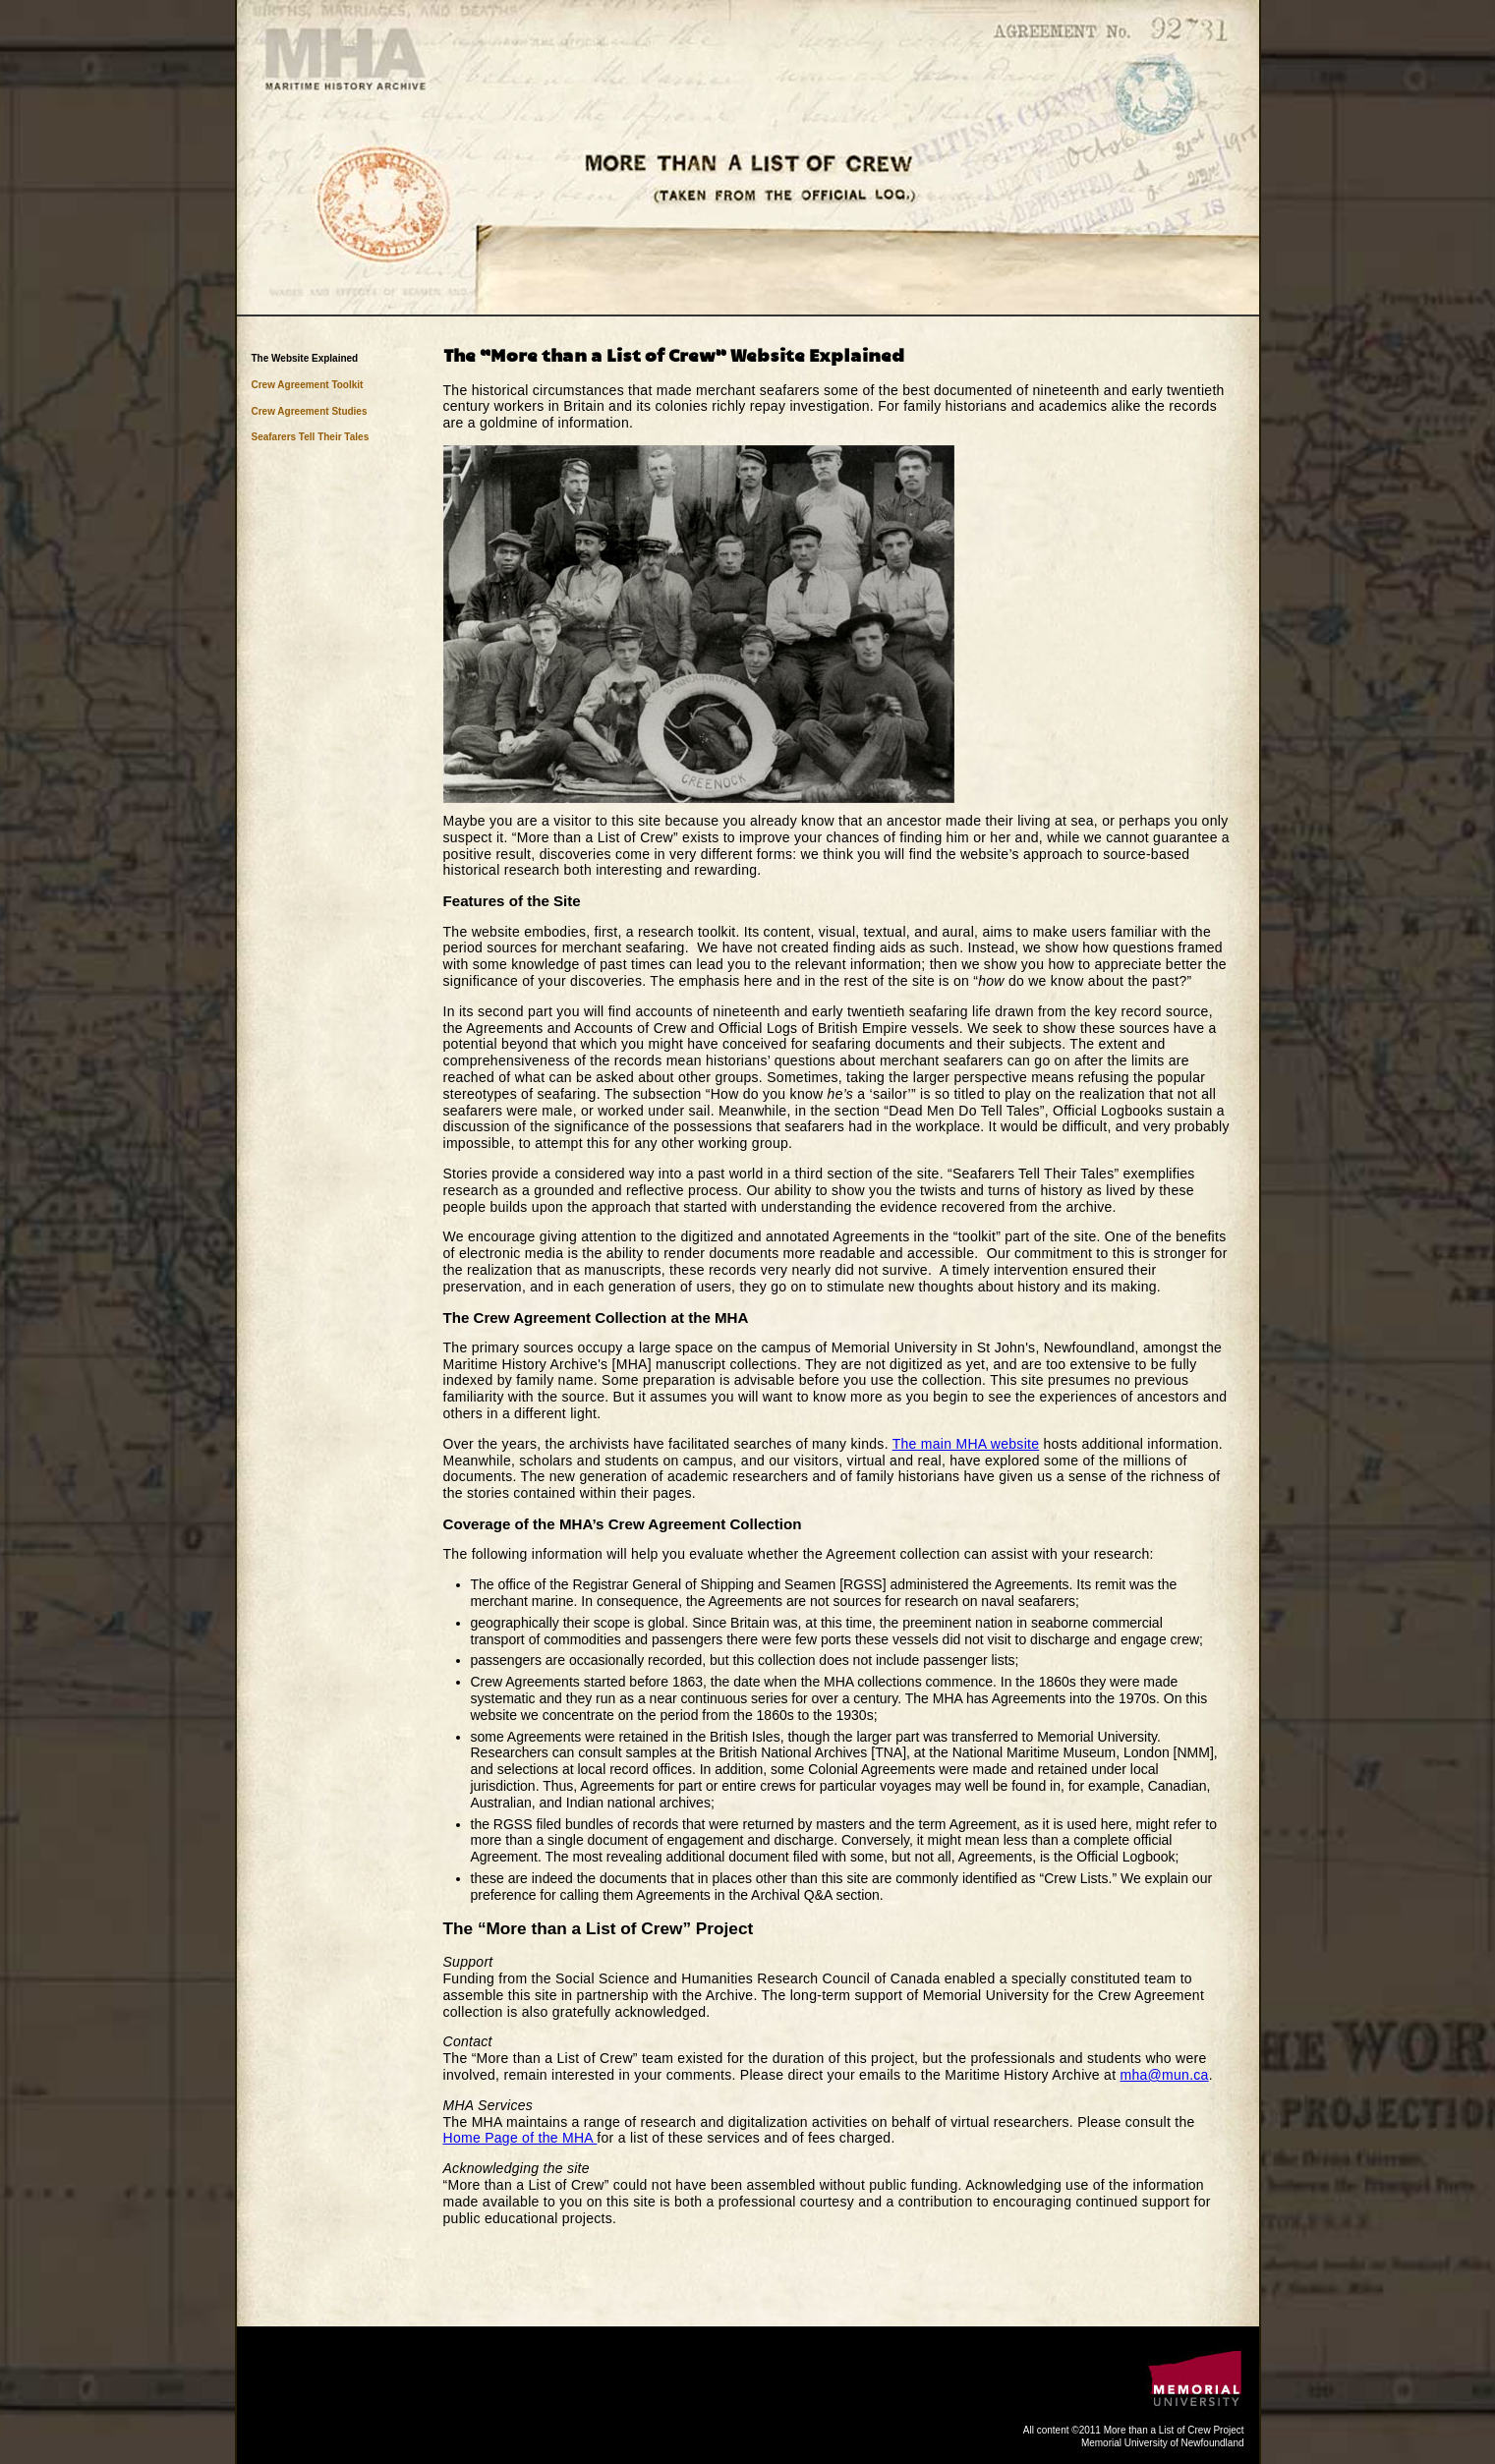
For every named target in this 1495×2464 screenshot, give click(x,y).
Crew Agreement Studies (310, 411)
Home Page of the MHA (520, 2138)
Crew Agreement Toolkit (308, 384)
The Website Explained (305, 358)
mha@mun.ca (1165, 2075)
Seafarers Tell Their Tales (311, 436)
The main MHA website (966, 1444)
